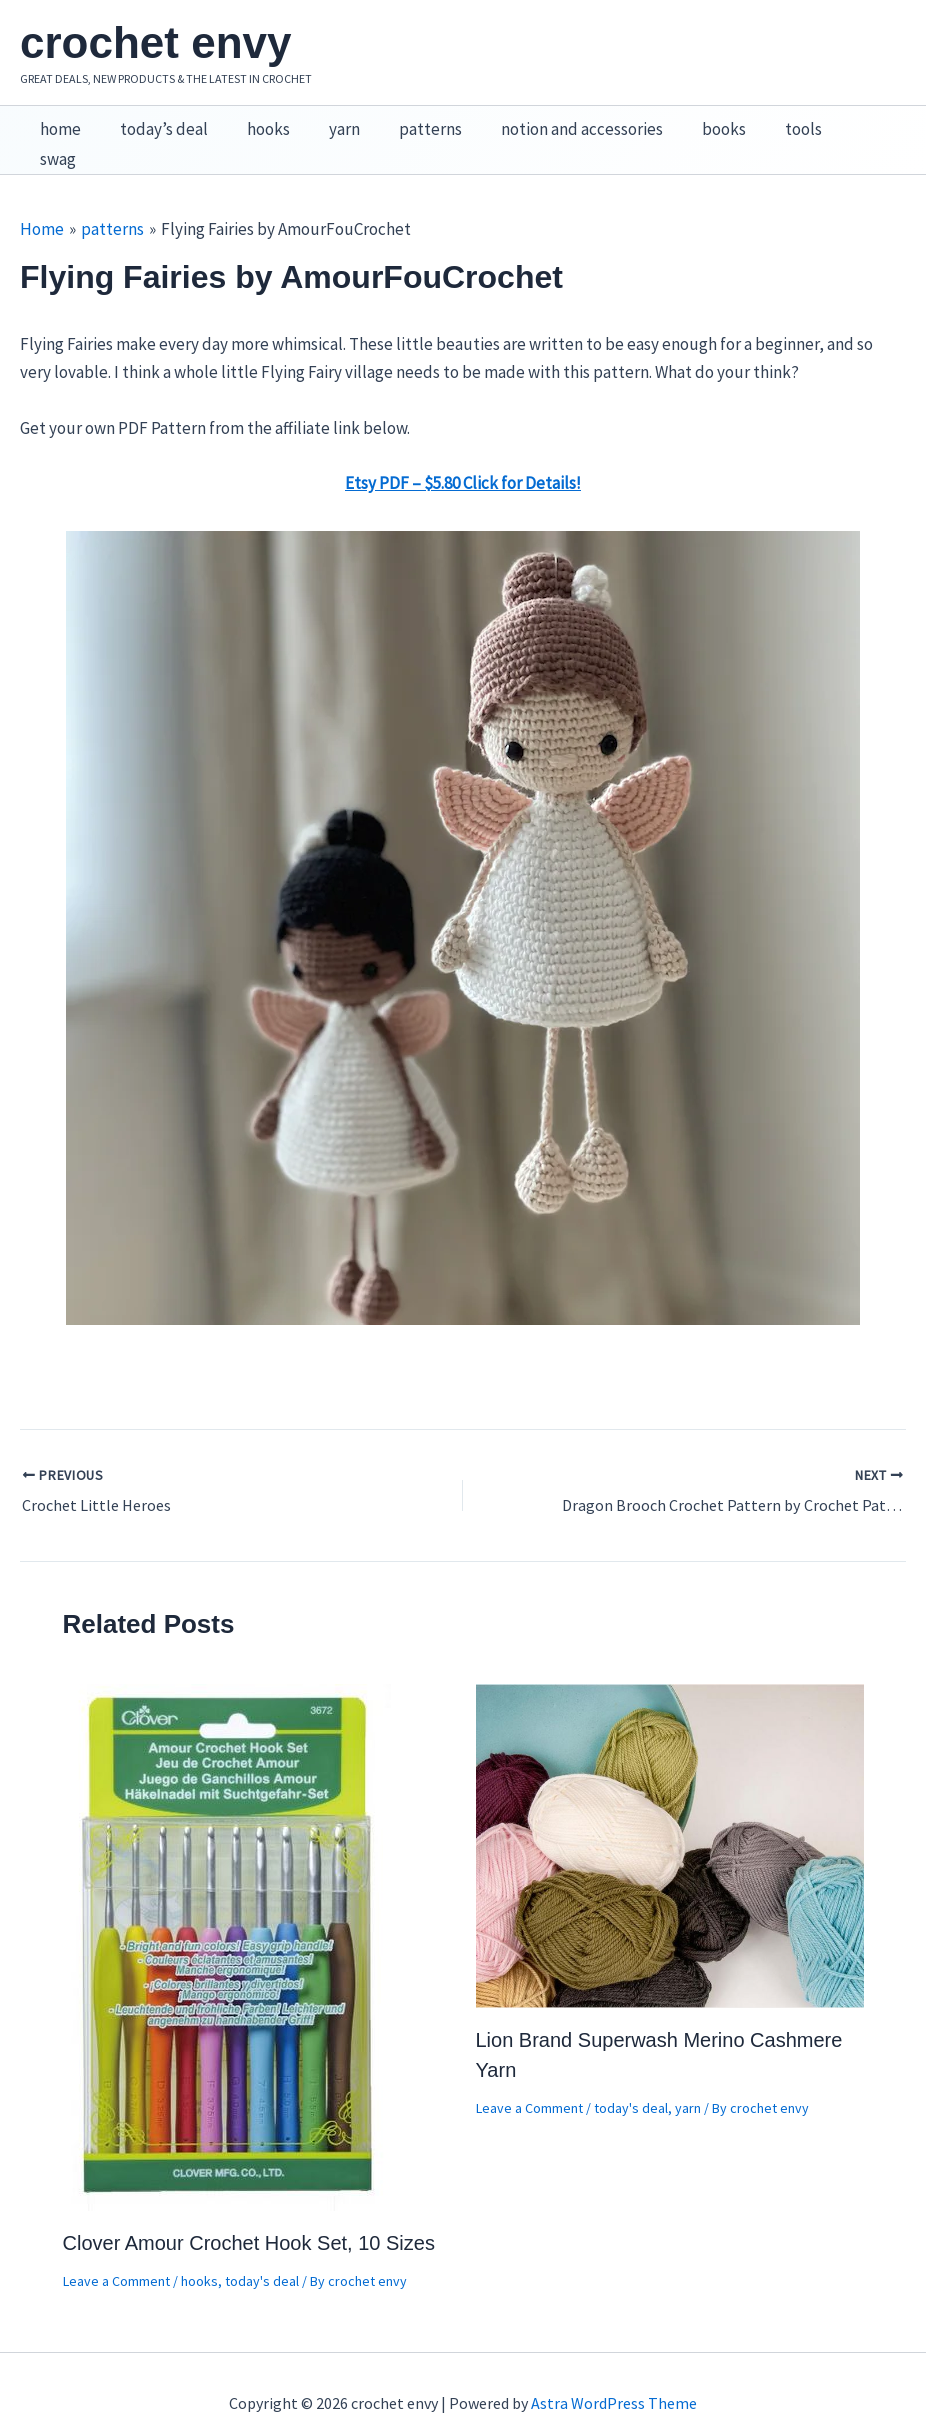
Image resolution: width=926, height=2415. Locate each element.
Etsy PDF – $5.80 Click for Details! (463, 445)
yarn (326, 121)
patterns (407, 121)
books (691, 121)
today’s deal (156, 121)
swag (836, 121)
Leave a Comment (116, 2243)
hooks (255, 121)
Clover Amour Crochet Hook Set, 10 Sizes (249, 2205)
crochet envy (155, 42)
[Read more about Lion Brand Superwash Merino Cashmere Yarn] (670, 1806)
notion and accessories (554, 121)
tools (765, 121)
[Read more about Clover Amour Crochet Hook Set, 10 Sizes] (229, 1907)
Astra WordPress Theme (614, 2365)
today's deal (262, 2243)
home (57, 121)
